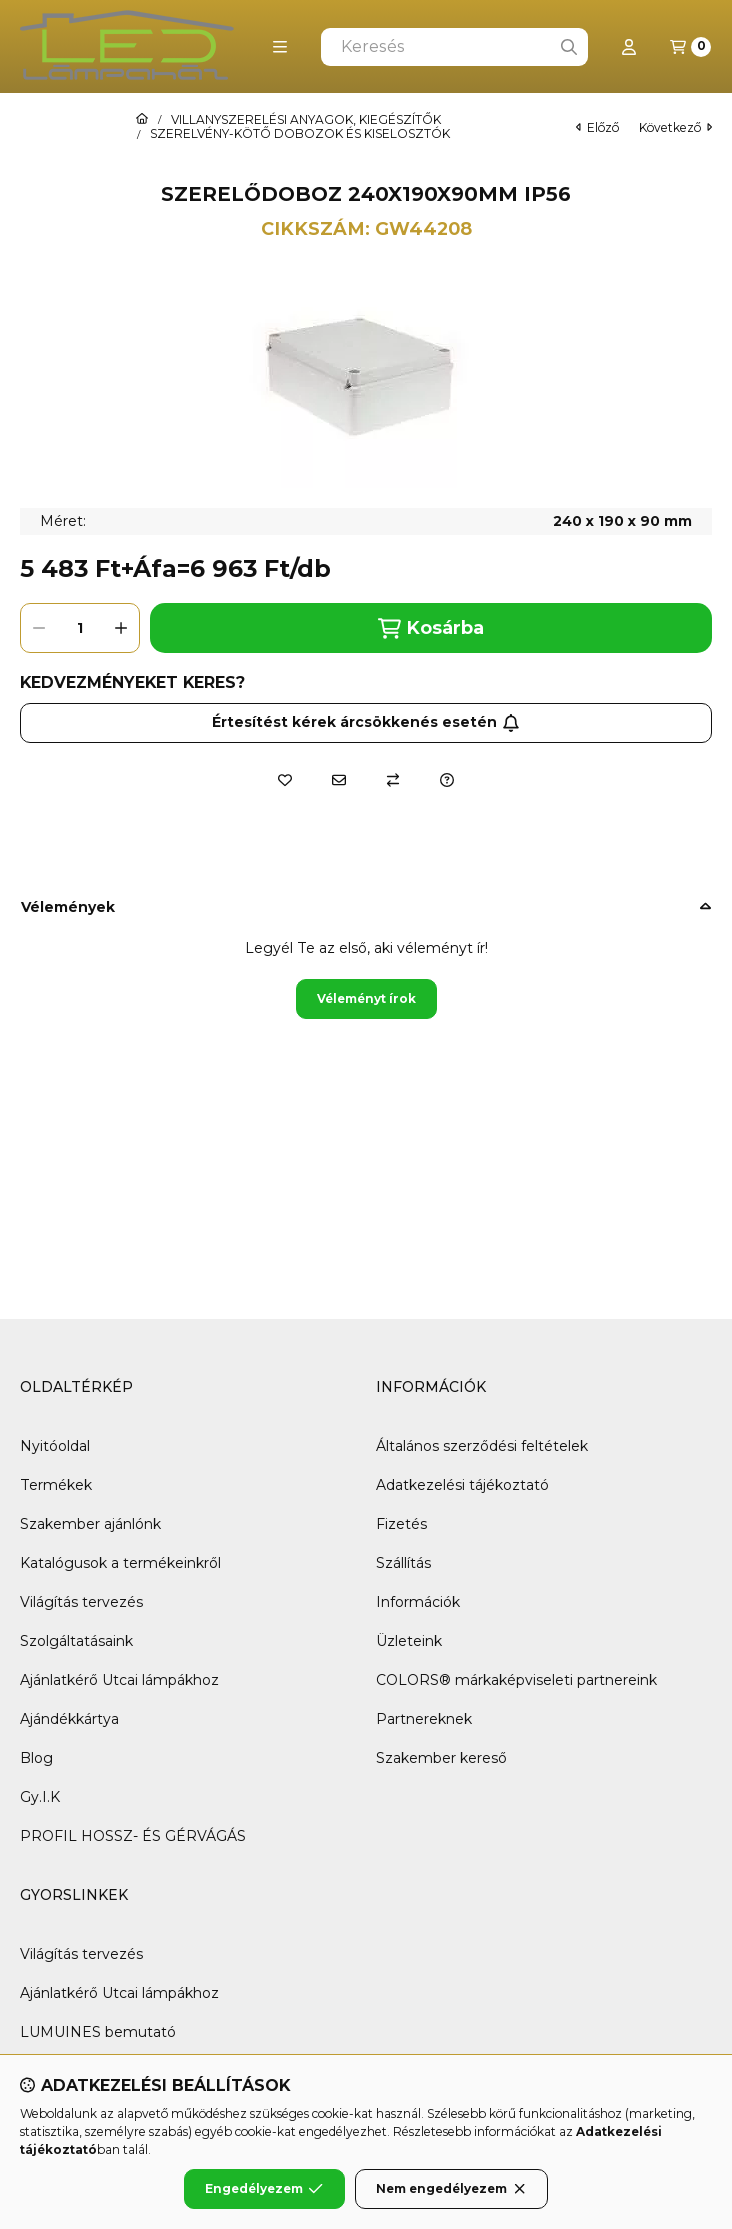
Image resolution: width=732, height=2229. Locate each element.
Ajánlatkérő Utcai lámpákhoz (119, 1680)
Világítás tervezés (81, 1602)
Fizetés (401, 1524)
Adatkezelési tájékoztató (462, 1485)
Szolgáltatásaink (76, 1641)
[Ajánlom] (339, 780)
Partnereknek (424, 1719)
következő (675, 127)
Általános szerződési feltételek (482, 1446)
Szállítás (403, 1563)
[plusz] (121, 628)
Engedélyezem (264, 2189)
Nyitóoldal (55, 1446)
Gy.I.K (40, 1797)
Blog (36, 1758)
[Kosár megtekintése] (690, 47)
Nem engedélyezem (451, 2189)
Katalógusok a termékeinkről (120, 1563)
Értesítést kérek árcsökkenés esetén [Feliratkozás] (366, 722)
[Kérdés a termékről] (447, 780)
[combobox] (454, 47)
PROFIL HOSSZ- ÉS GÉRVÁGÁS (133, 1836)
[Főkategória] (142, 120)
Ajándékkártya (69, 1719)
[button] (280, 47)
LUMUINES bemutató (98, 2032)
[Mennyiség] (80, 628)
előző (597, 127)
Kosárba (431, 628)
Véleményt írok (366, 998)
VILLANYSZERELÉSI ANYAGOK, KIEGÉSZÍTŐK (306, 120)
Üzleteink (409, 1641)
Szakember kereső (441, 1758)
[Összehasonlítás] (393, 780)
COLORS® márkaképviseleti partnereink (516, 1680)
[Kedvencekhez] (285, 780)
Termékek (56, 1485)
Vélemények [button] (68, 907)
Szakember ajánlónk (90, 1524)
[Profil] (629, 47)
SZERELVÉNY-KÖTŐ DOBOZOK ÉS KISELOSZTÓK (300, 134)
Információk (418, 1602)
